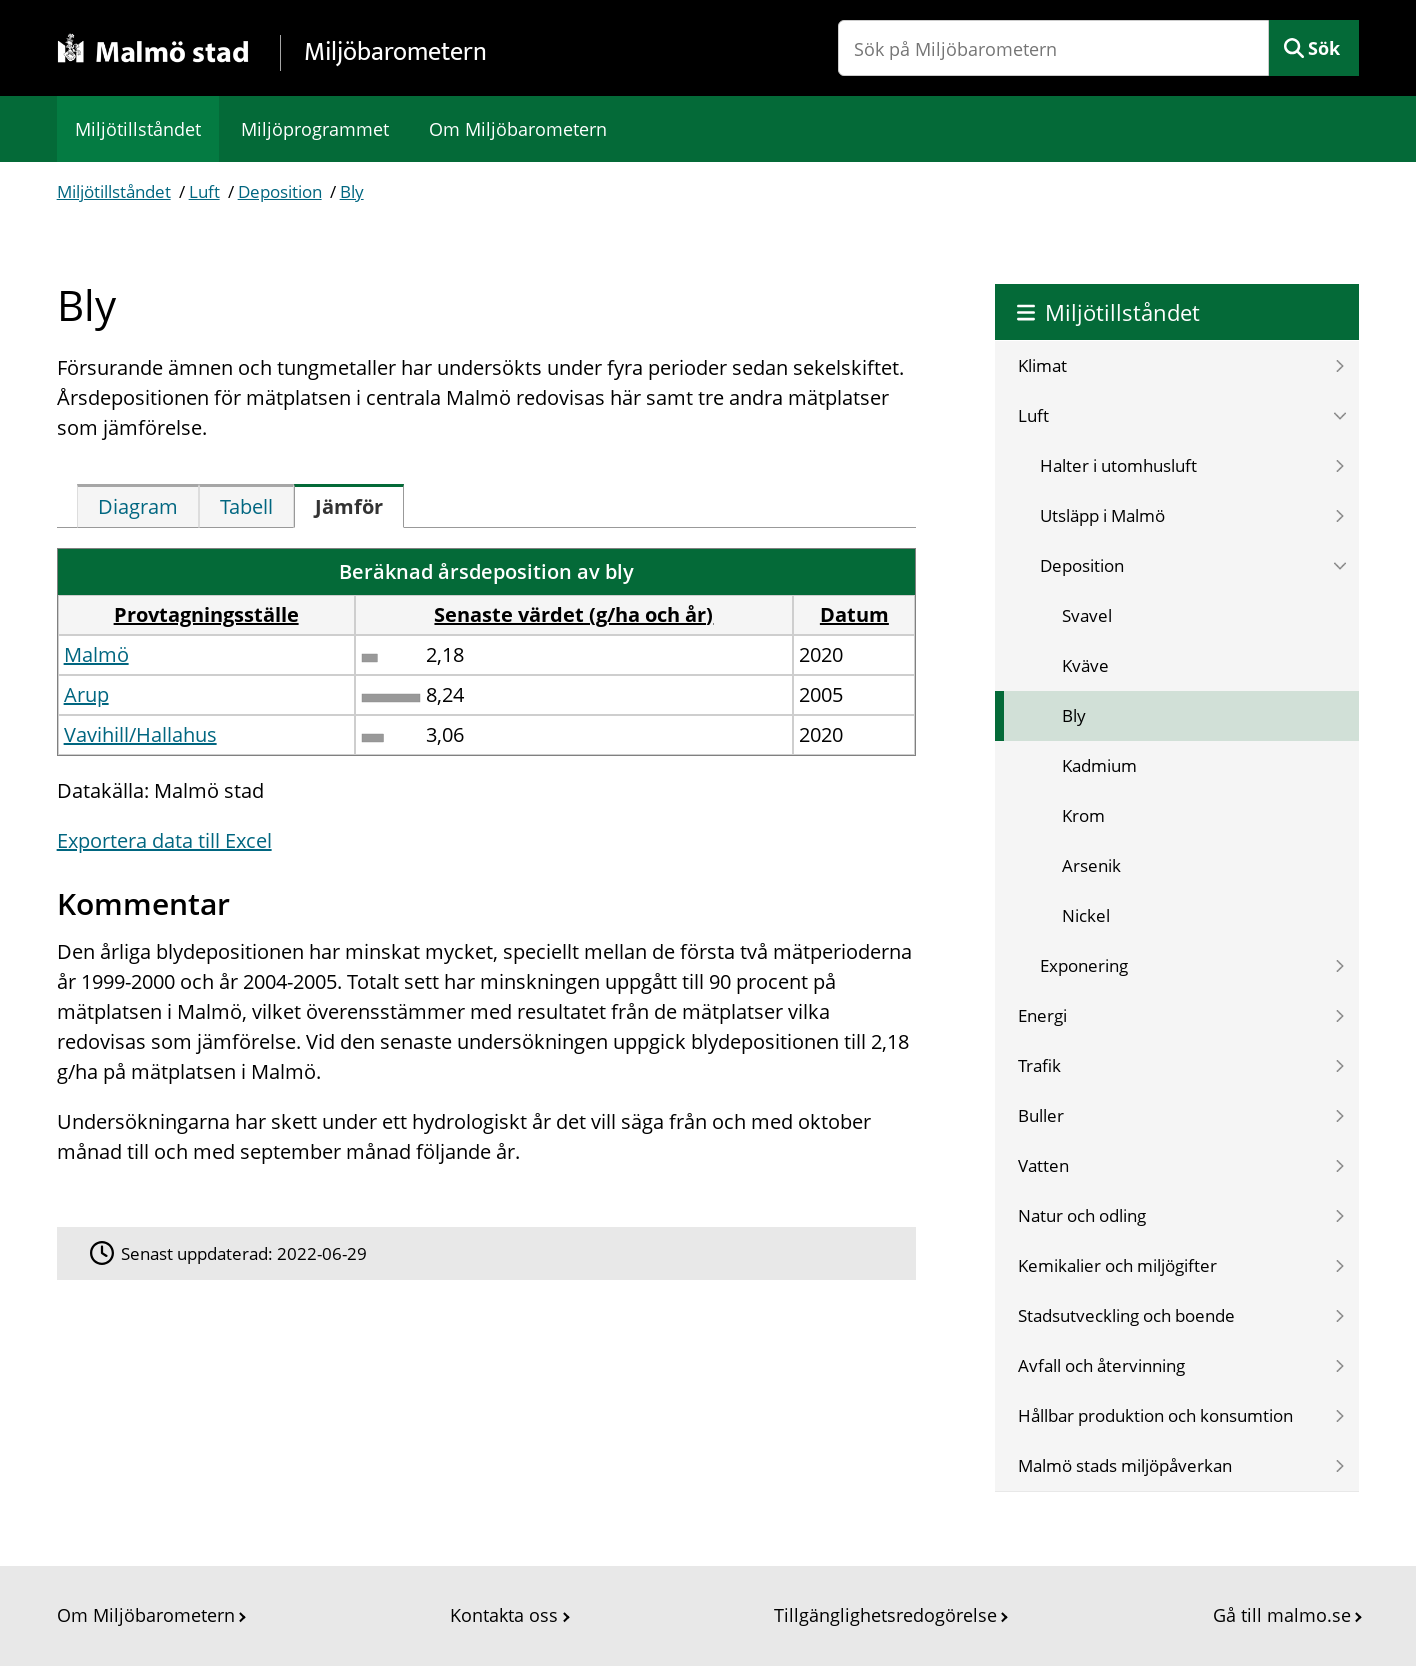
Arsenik (1091, 865)
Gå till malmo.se (1282, 1615)
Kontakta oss (504, 1615)
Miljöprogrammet (315, 129)
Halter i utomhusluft (1118, 465)
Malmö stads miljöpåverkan (1125, 1465)
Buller (1041, 1115)
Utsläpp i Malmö (1102, 515)
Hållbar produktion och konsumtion (1155, 1415)
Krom (1083, 815)
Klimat (1042, 365)
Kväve (1085, 665)
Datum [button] (854, 614)
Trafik (1039, 1065)
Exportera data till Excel (164, 840)
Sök (1324, 48)
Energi (1042, 1015)
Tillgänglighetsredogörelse (885, 1615)
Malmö (96, 654)
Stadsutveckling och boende (1126, 1315)
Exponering (1084, 965)
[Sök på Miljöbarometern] (1053, 48)
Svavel (1087, 615)
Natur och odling (1082, 1215)
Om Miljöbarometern (518, 129)
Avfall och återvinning (1101, 1365)
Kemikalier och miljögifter (1117, 1265)
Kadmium (1099, 765)
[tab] (138, 506)
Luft (204, 191)
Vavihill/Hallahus (140, 734)
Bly (352, 191)
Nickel (1086, 915)
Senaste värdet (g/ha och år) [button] (573, 614)
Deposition (280, 191)
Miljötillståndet (138, 129)
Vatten (1043, 1165)
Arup (86, 694)
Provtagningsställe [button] (206, 614)
